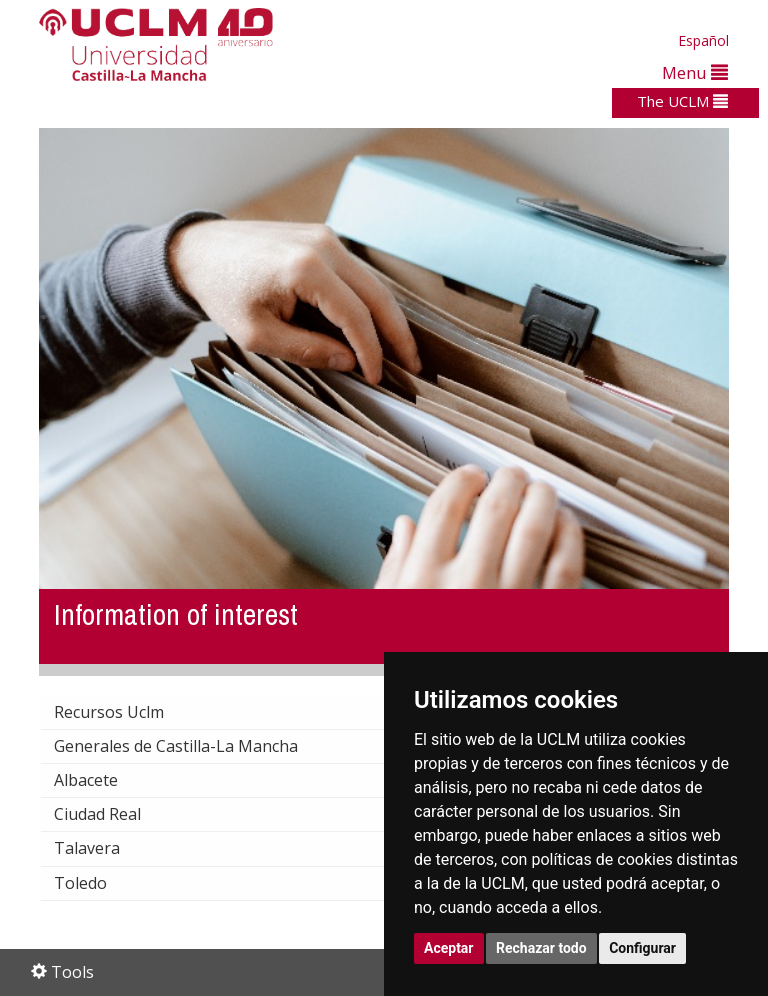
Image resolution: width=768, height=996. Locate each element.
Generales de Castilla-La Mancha (192, 746)
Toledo (96, 883)
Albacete (102, 780)
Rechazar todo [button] (541, 948)
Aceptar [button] (449, 948)
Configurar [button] (642, 948)
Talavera (103, 848)
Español (703, 40)
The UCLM (682, 101)
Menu (695, 72)
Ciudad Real (113, 814)
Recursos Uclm (125, 712)
